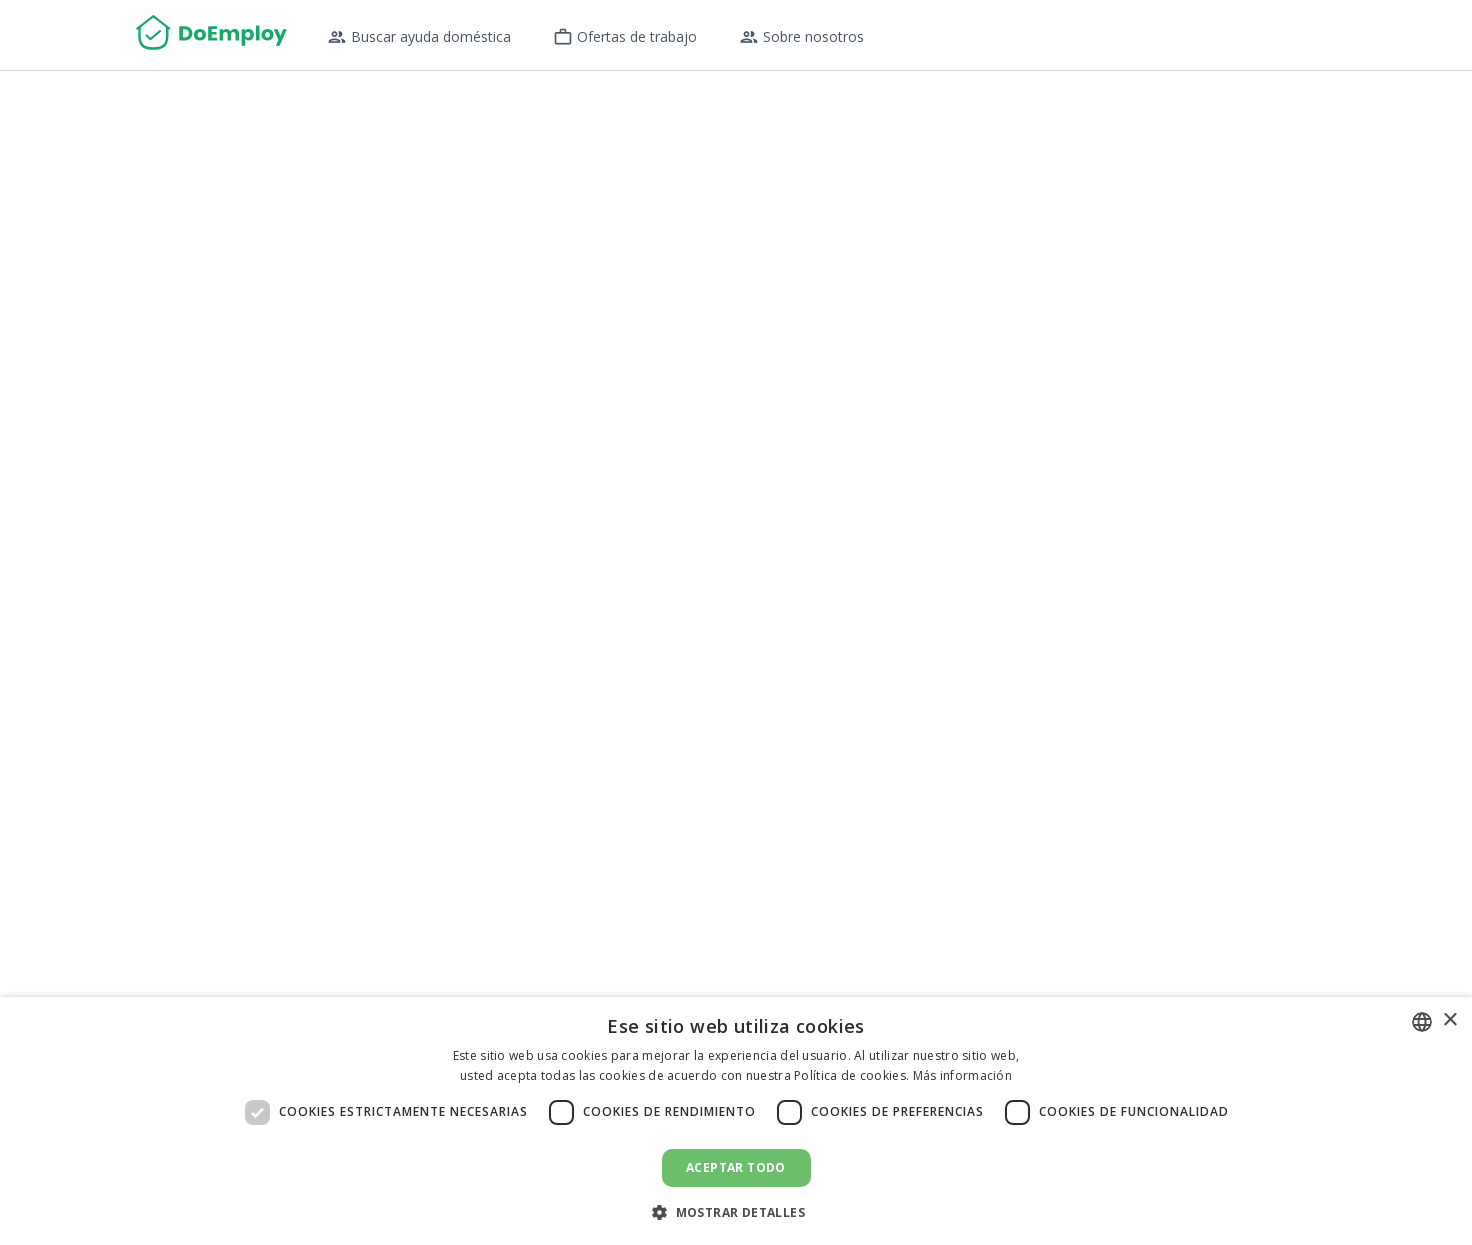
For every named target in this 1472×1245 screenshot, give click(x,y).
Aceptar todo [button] (736, 1167)
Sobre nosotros (801, 37)
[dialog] (736, 1121)
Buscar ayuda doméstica (419, 37)
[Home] (211, 35)
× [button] (1449, 1020)
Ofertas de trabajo (625, 37)
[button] (736, 1211)
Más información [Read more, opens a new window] (963, 1075)
